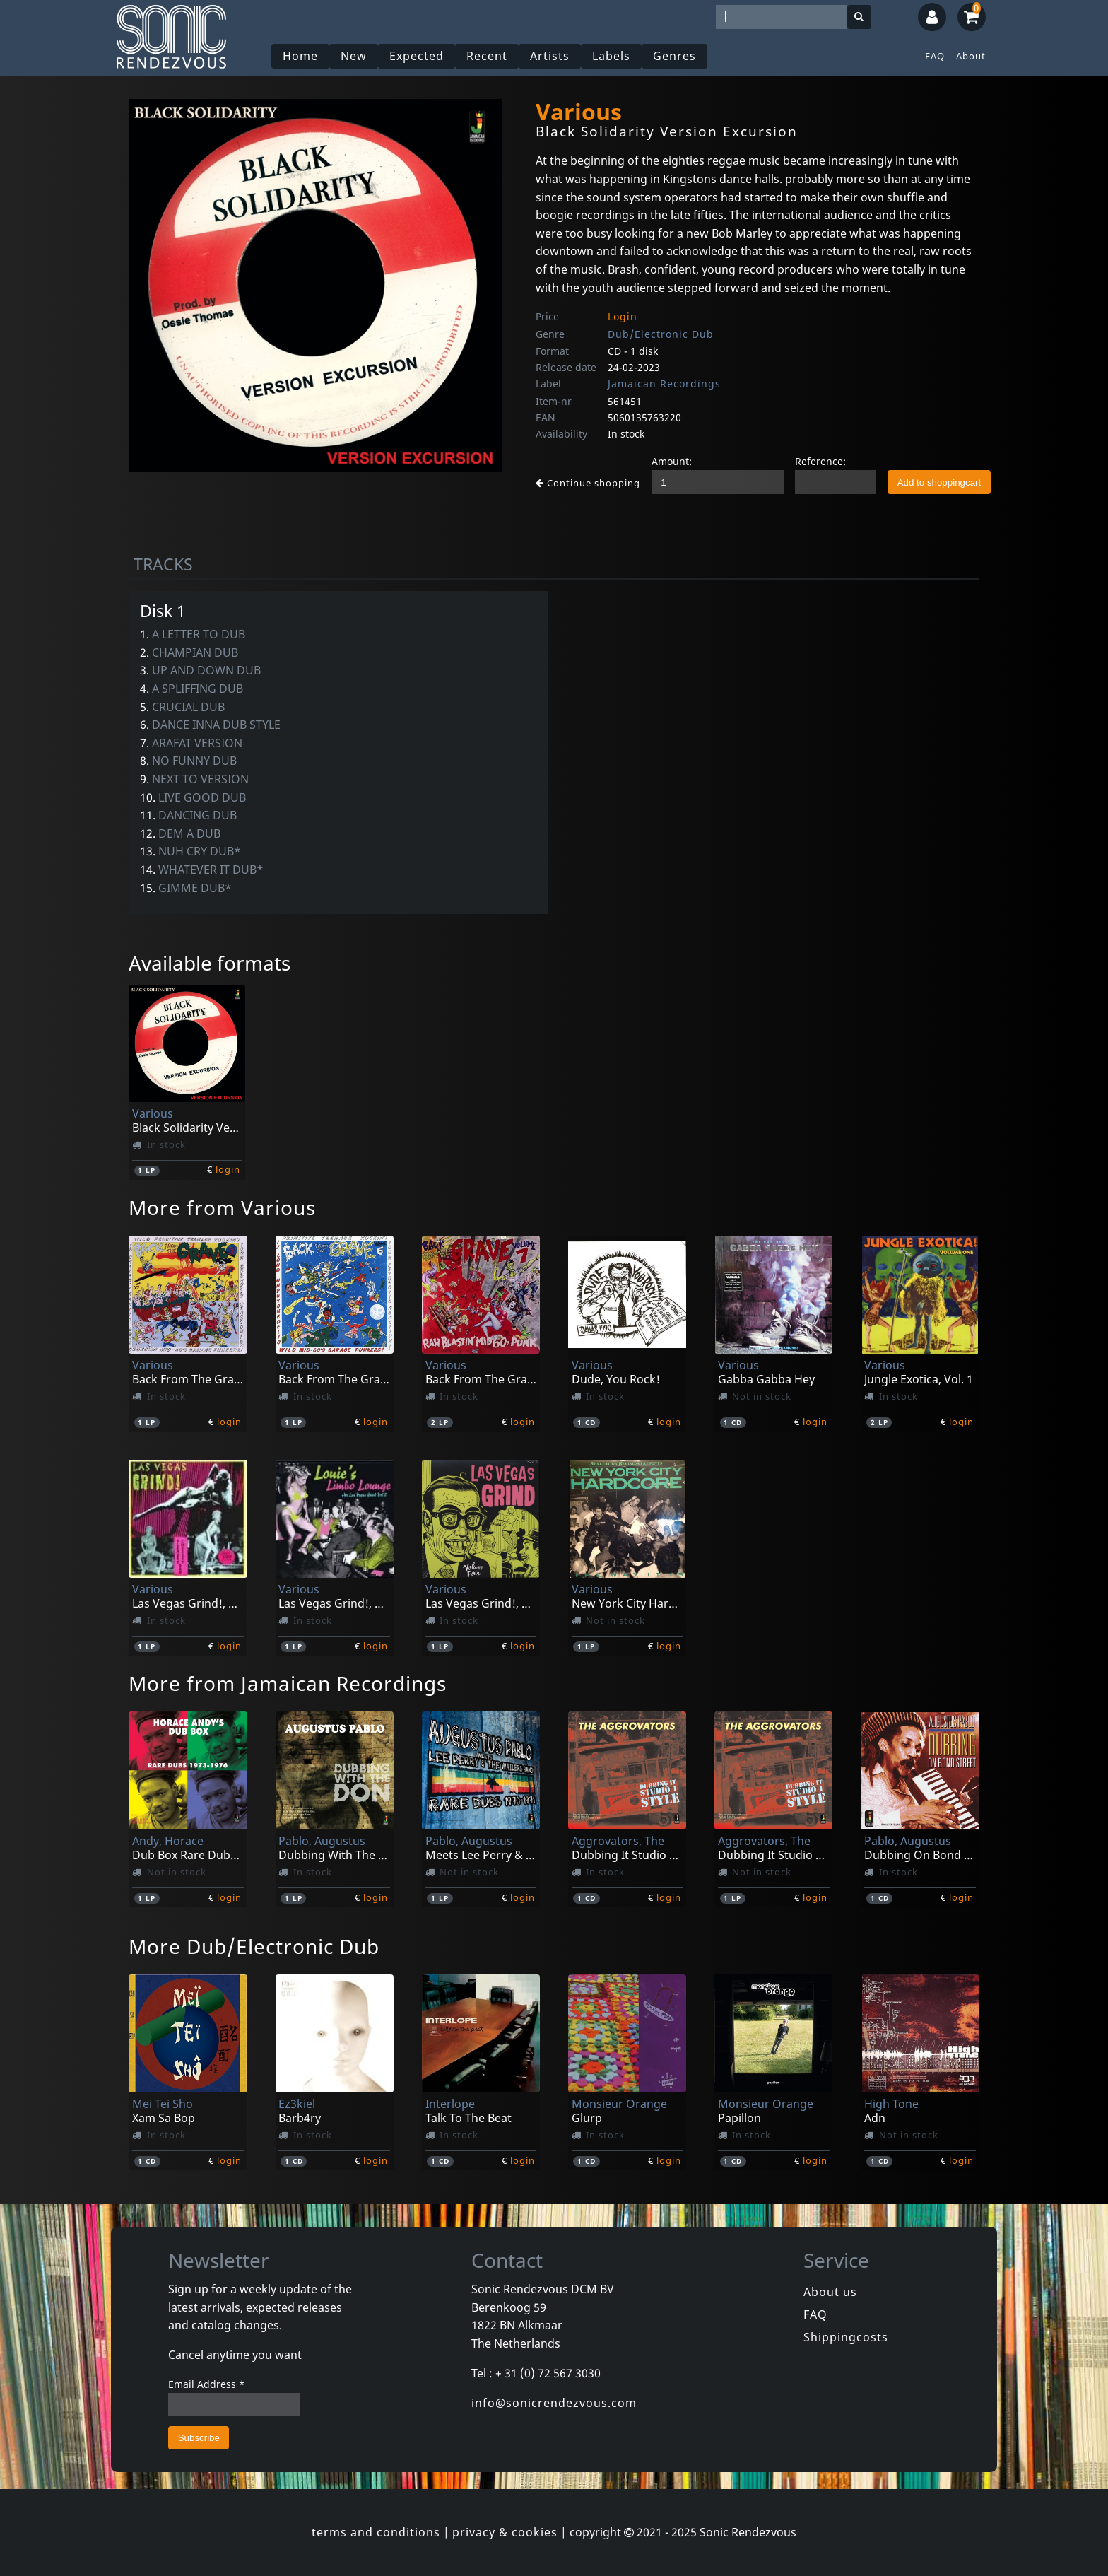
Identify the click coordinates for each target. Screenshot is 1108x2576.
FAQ (935, 55)
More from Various (222, 1207)
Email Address (206, 2384)
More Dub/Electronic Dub (254, 1946)
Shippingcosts (845, 2337)
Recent (487, 56)
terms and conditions (376, 2532)
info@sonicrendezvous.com (554, 2403)
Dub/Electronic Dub (661, 334)
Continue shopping (588, 482)
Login (622, 316)
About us (830, 2292)
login (228, 1169)
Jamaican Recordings (664, 383)
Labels (612, 56)
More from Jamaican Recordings (288, 1683)
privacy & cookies (505, 2532)
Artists (550, 56)
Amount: (672, 461)
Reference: (820, 461)
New (354, 56)
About (971, 55)
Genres (675, 56)
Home (301, 56)
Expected (417, 56)
